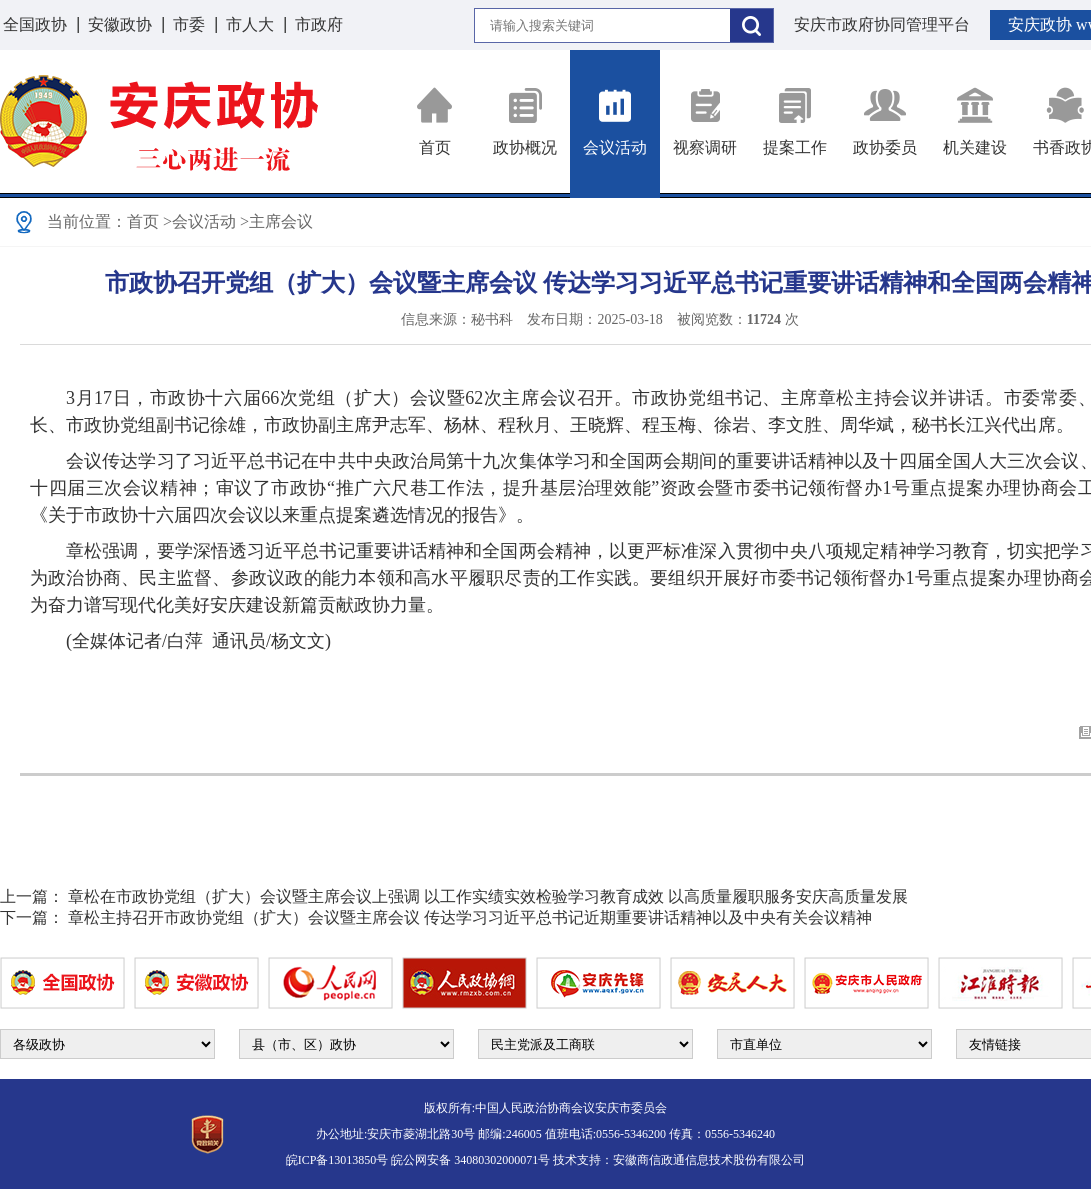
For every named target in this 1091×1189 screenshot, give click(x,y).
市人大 (250, 24)
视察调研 (705, 121)
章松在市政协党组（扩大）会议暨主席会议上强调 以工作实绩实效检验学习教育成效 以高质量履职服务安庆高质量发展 (488, 896)
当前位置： (87, 221)
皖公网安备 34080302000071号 (470, 1160)
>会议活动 (199, 221)
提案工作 (795, 121)
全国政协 (35, 24)
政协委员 (885, 121)
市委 (189, 24)
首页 (435, 121)
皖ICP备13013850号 (337, 1160)
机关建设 (975, 121)
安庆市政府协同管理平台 (882, 24)
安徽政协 (120, 24)
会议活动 (615, 121)
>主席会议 (276, 221)
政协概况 (525, 121)
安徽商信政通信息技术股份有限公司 (709, 1160)
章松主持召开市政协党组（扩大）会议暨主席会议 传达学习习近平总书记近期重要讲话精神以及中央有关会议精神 (470, 917)
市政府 (319, 24)
